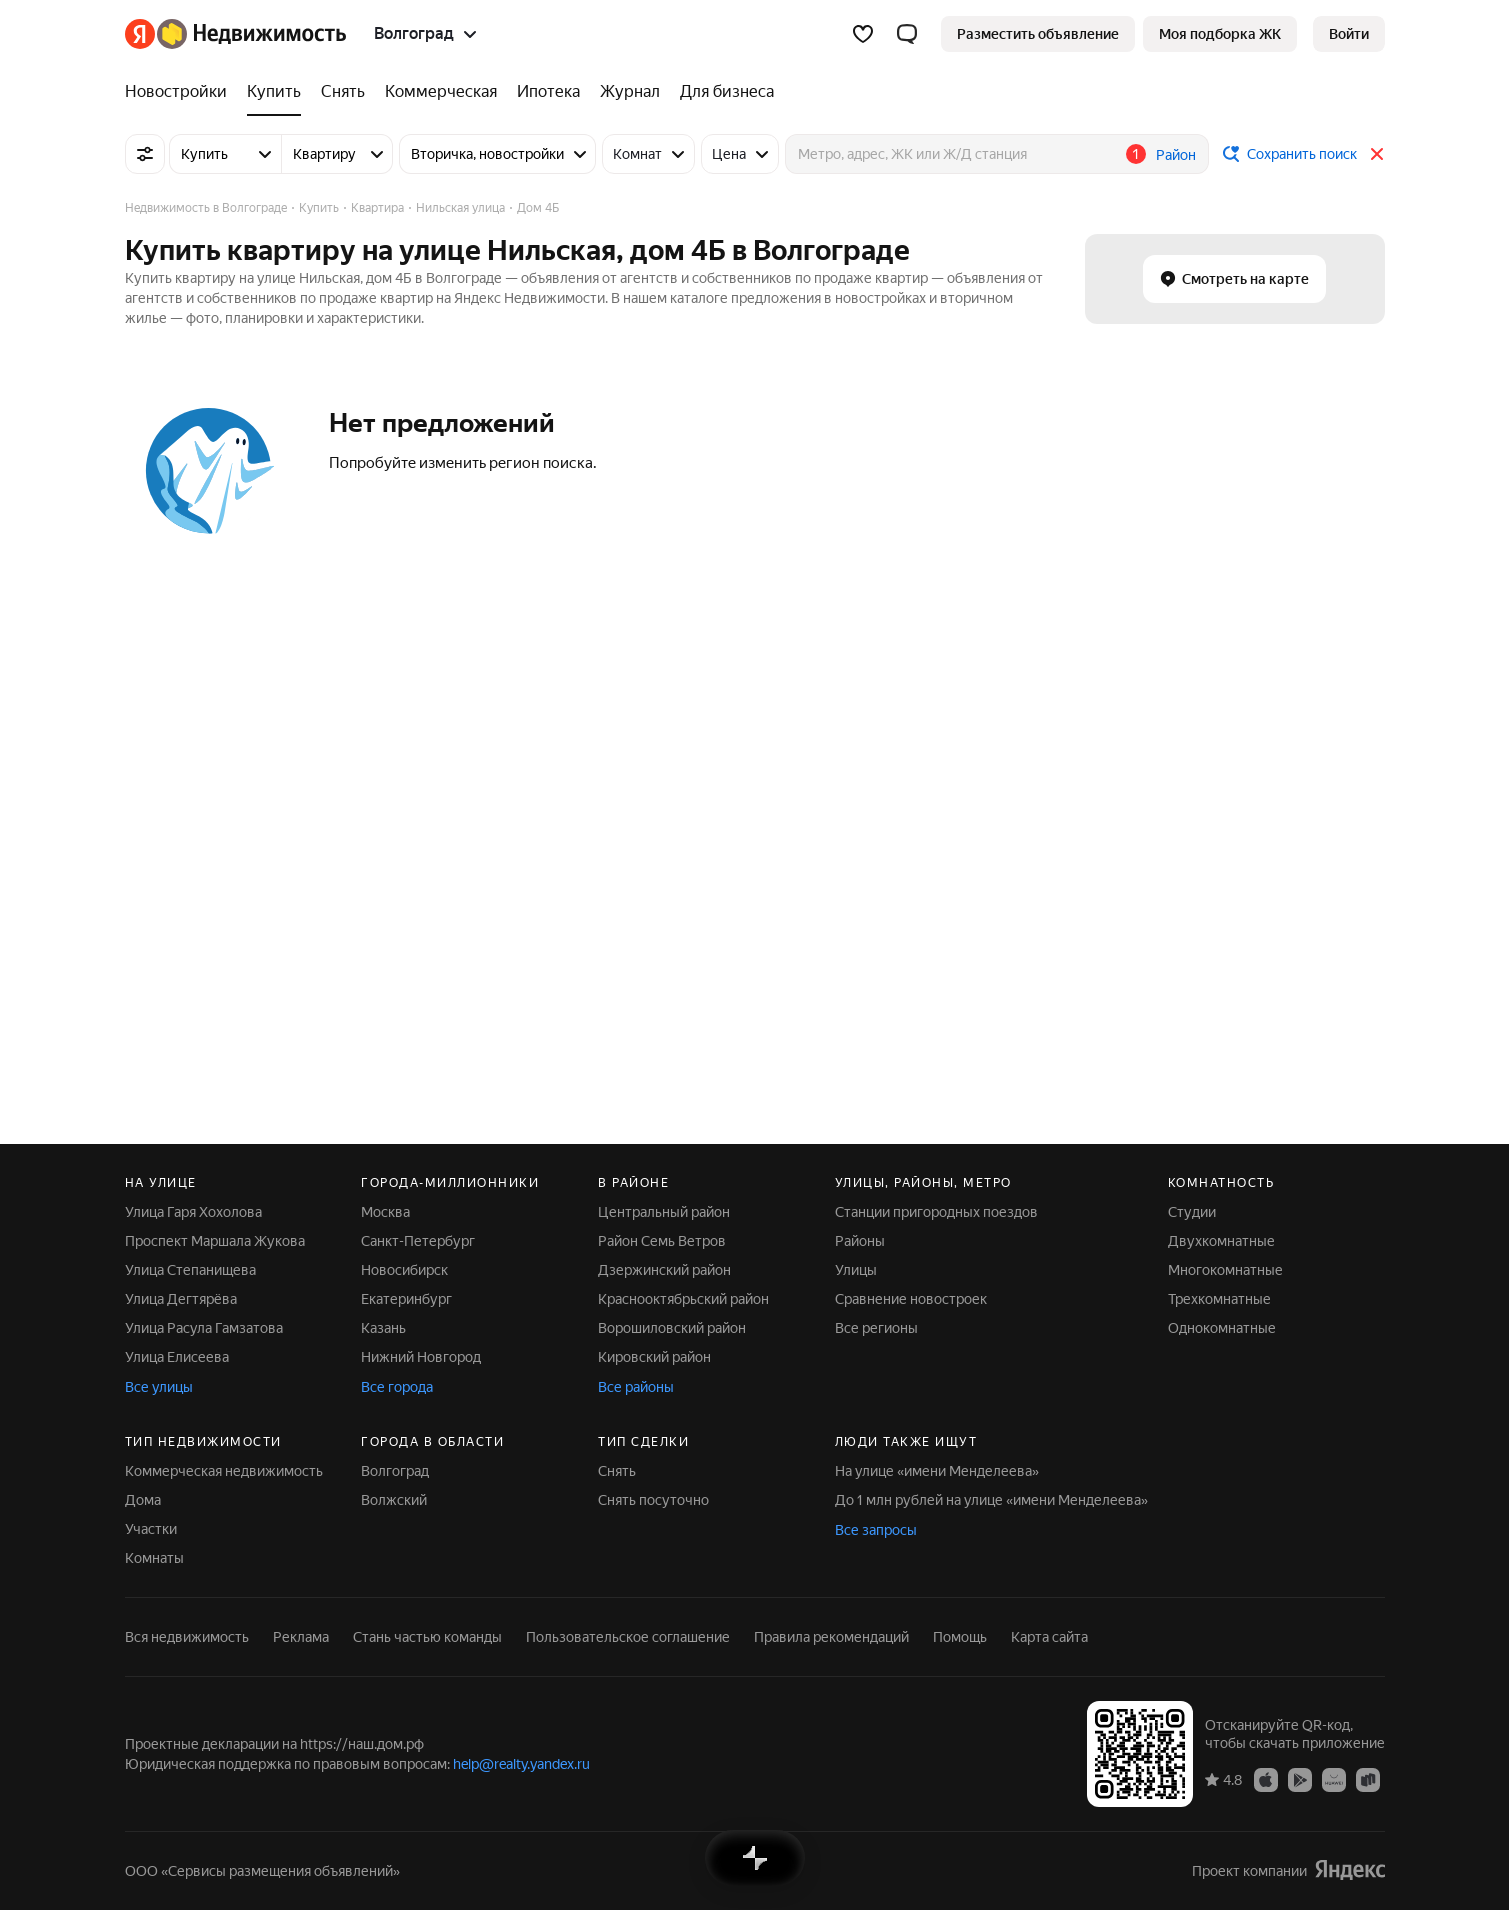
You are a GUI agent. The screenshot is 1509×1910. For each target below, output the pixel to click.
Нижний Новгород (421, 1357)
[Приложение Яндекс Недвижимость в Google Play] (1300, 1779)
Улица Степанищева (190, 1270)
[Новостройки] (181, 92)
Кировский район (654, 1357)
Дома (143, 1500)
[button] (907, 34)
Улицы (856, 1270)
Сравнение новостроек (911, 1299)
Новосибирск (404, 1270)
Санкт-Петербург (418, 1241)
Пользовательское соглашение (628, 1637)
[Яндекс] (140, 34)
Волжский (394, 1500)
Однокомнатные (1222, 1328)
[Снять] (343, 92)
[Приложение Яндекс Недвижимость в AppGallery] (1334, 1779)
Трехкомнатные (1219, 1299)
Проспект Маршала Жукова (215, 1241)
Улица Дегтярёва (181, 1299)
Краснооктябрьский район (683, 1299)
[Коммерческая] (441, 92)
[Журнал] (630, 92)
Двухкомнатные (1221, 1241)
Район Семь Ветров (662, 1241)
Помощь (960, 1637)
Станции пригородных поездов (936, 1212)
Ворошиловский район (672, 1328)
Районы (860, 1241)
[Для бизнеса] (722, 92)
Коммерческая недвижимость (224, 1471)
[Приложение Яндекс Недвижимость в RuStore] (1368, 1779)
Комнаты (154, 1558)
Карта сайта (1049, 1637)
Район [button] (1176, 155)
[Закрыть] (1377, 154)
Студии (1192, 1212)
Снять (617, 1471)
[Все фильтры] (145, 154)
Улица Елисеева (177, 1357)
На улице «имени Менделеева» (937, 1471)
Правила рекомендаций (831, 1637)
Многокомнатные (1225, 1270)
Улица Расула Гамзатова (204, 1328)
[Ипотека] (548, 92)
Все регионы (876, 1328)
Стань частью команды (427, 1637)
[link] (1349, 34)
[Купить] (274, 92)
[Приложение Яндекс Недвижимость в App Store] (1266, 1779)
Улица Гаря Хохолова (193, 1212)
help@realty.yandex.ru (521, 1764)
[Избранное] (863, 34)
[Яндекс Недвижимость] (251, 34)
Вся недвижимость (187, 1637)
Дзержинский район (664, 1270)
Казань (383, 1328)
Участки (151, 1529)
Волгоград (395, 1471)
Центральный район (664, 1212)
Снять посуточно (653, 1500)
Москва (385, 1212)
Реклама (301, 1637)
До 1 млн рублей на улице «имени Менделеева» (991, 1500)
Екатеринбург (406, 1299)
